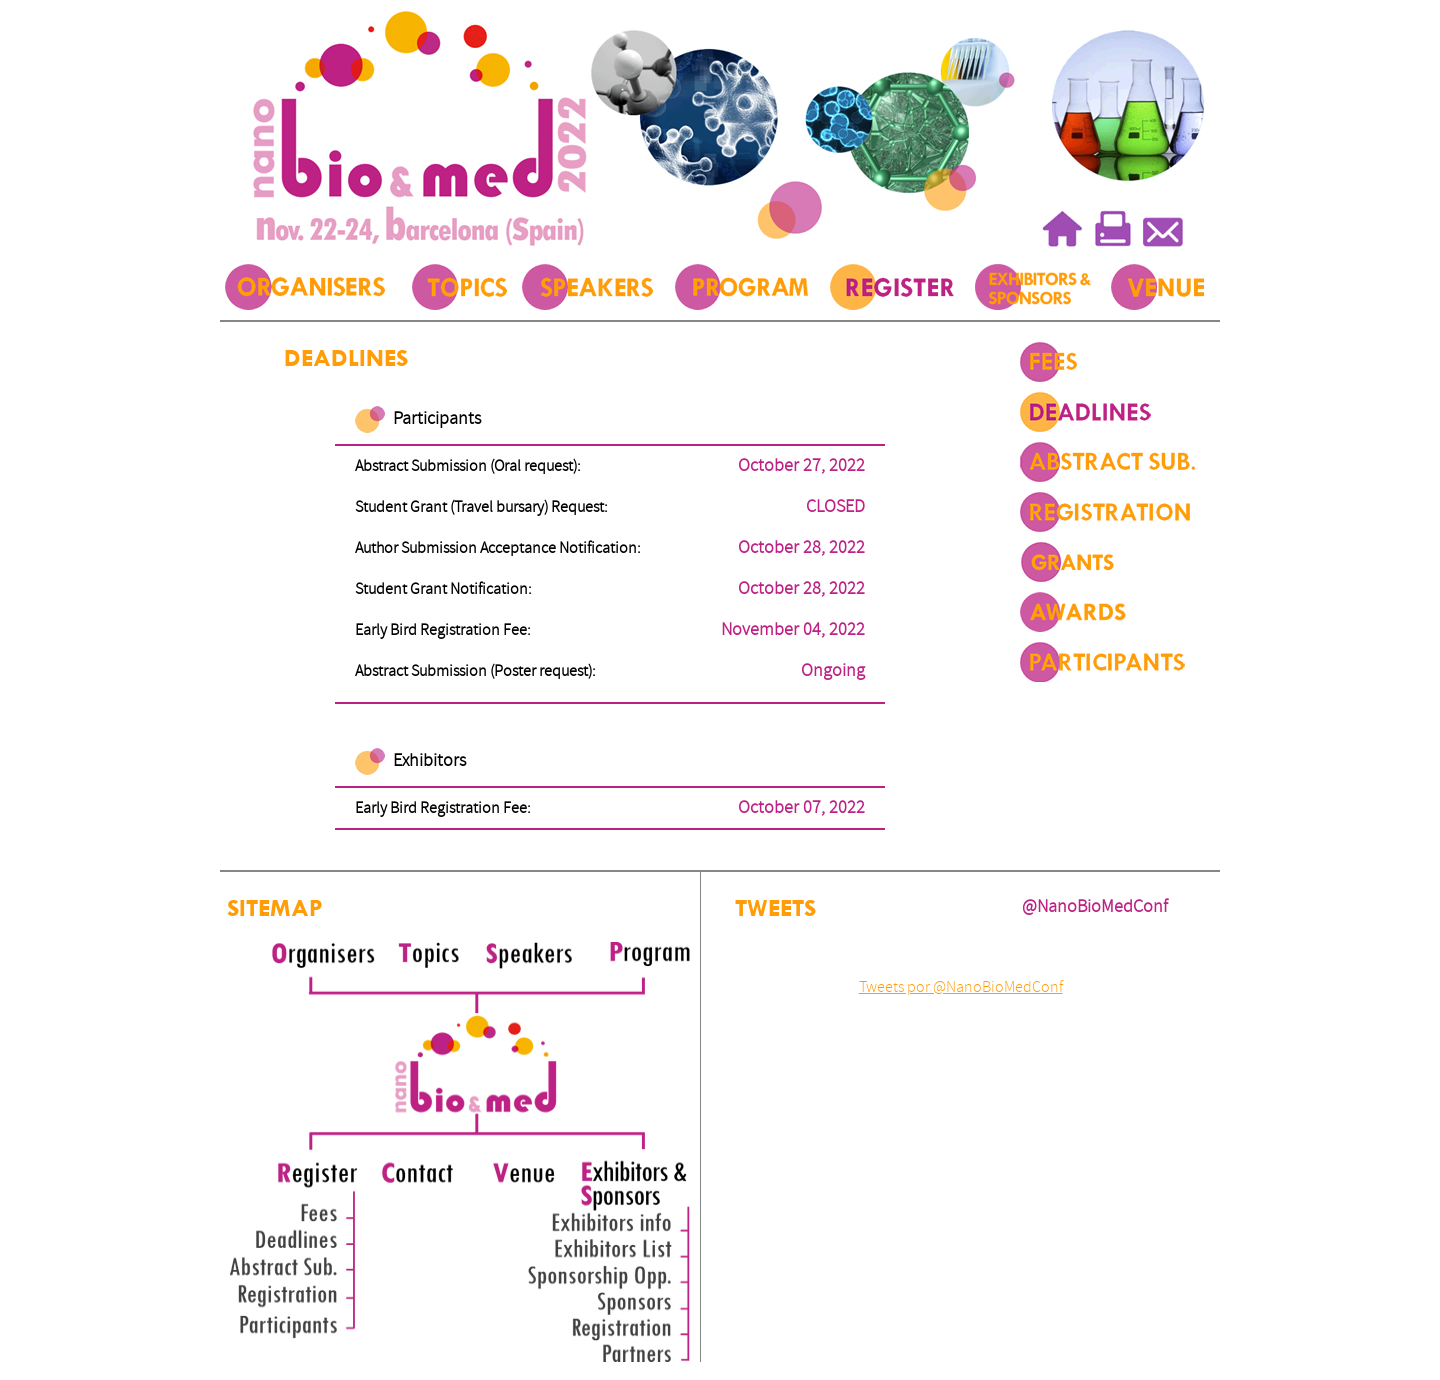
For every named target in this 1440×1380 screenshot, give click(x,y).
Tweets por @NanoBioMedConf (961, 987)
